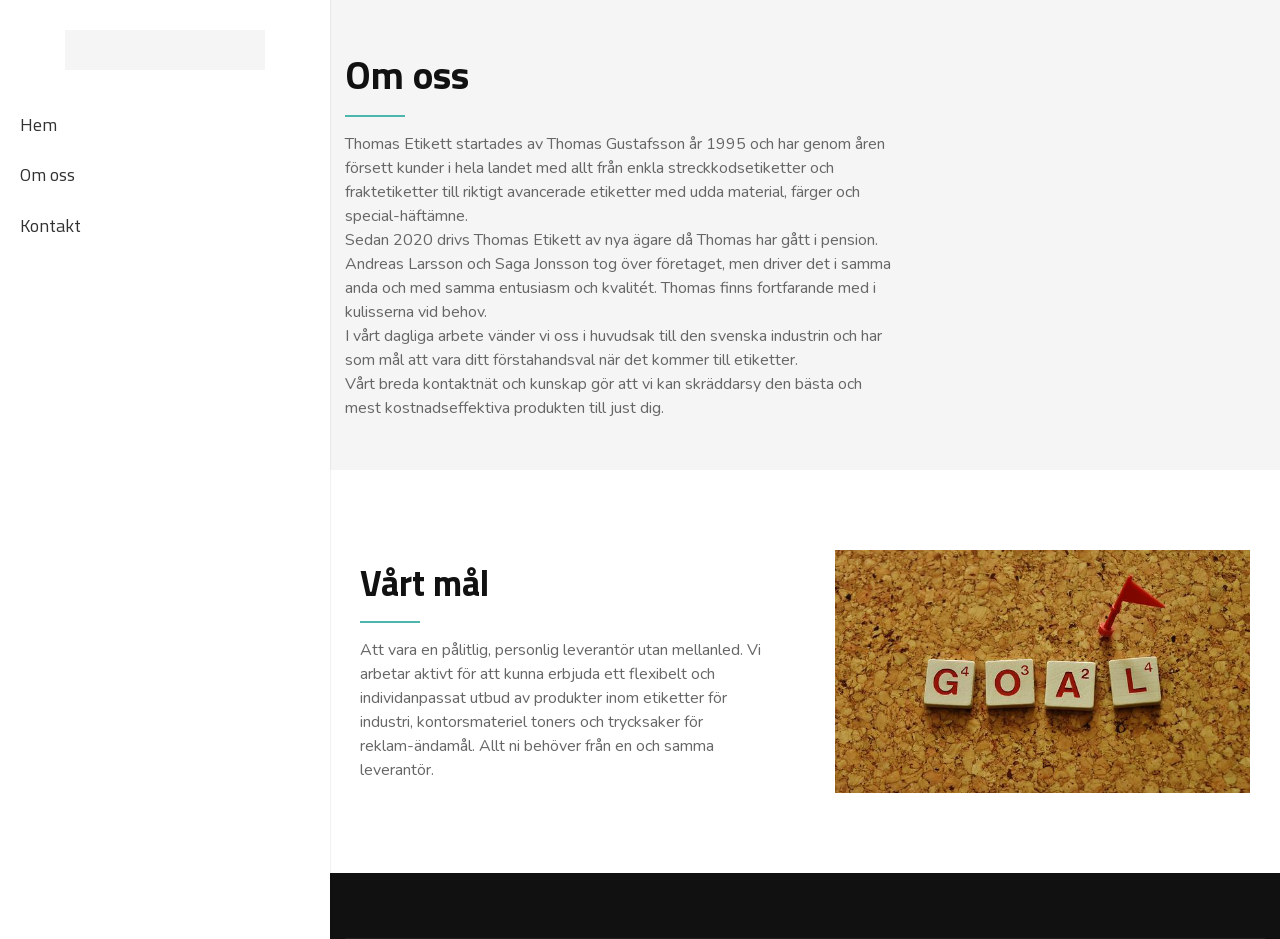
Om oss (47, 174)
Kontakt (50, 225)
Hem (38, 124)
